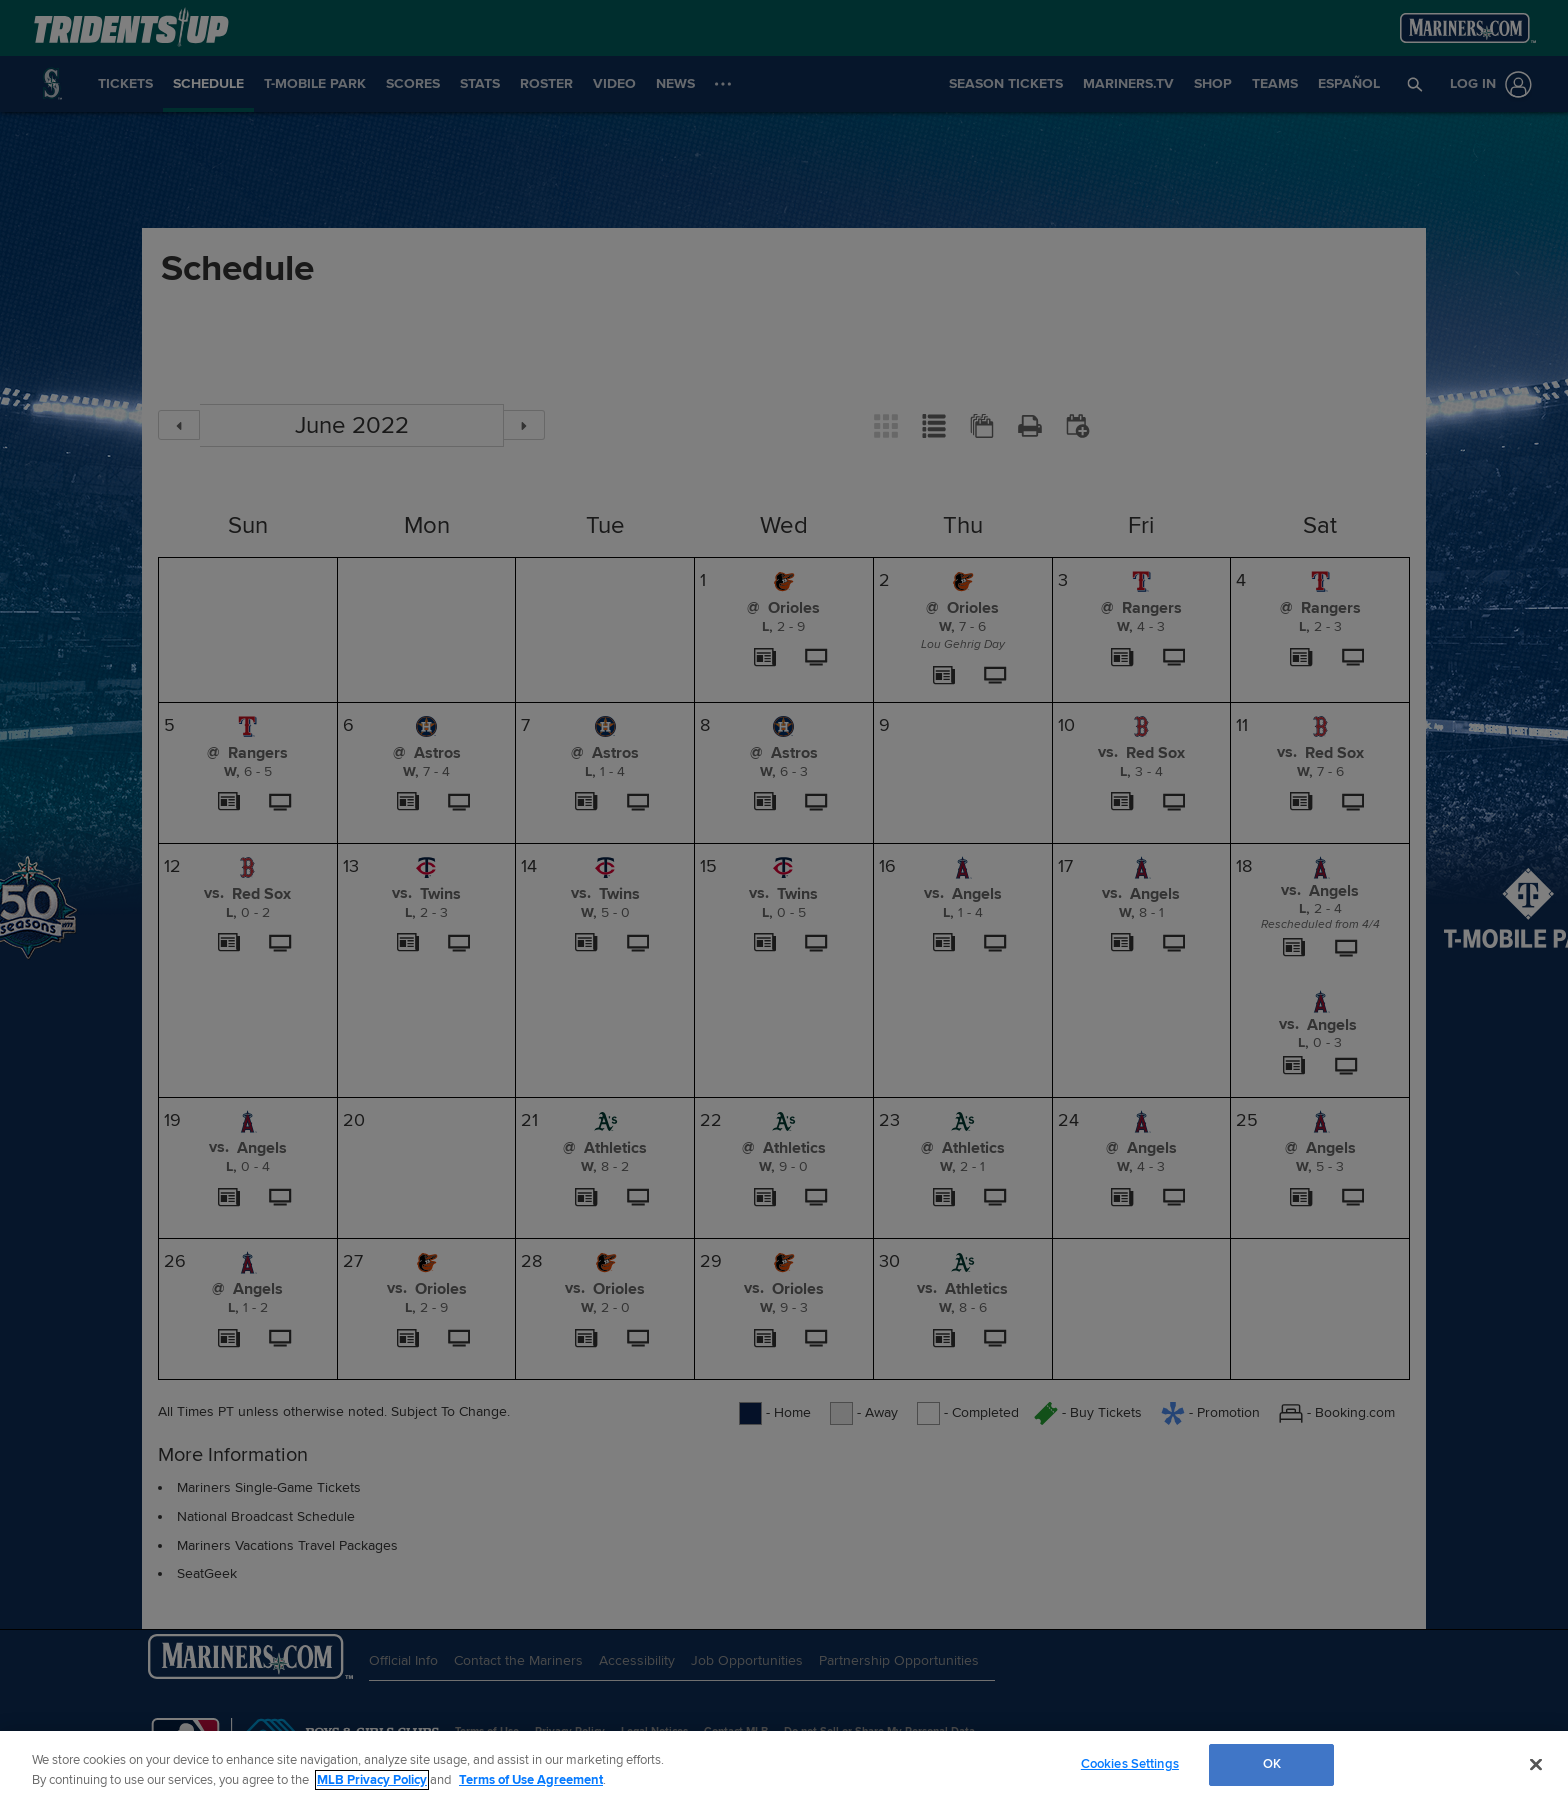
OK (1272, 1764)
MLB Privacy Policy (372, 1780)
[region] (784, 1766)
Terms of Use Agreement (531, 1780)
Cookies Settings (1130, 1764)
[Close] (1536, 1764)
